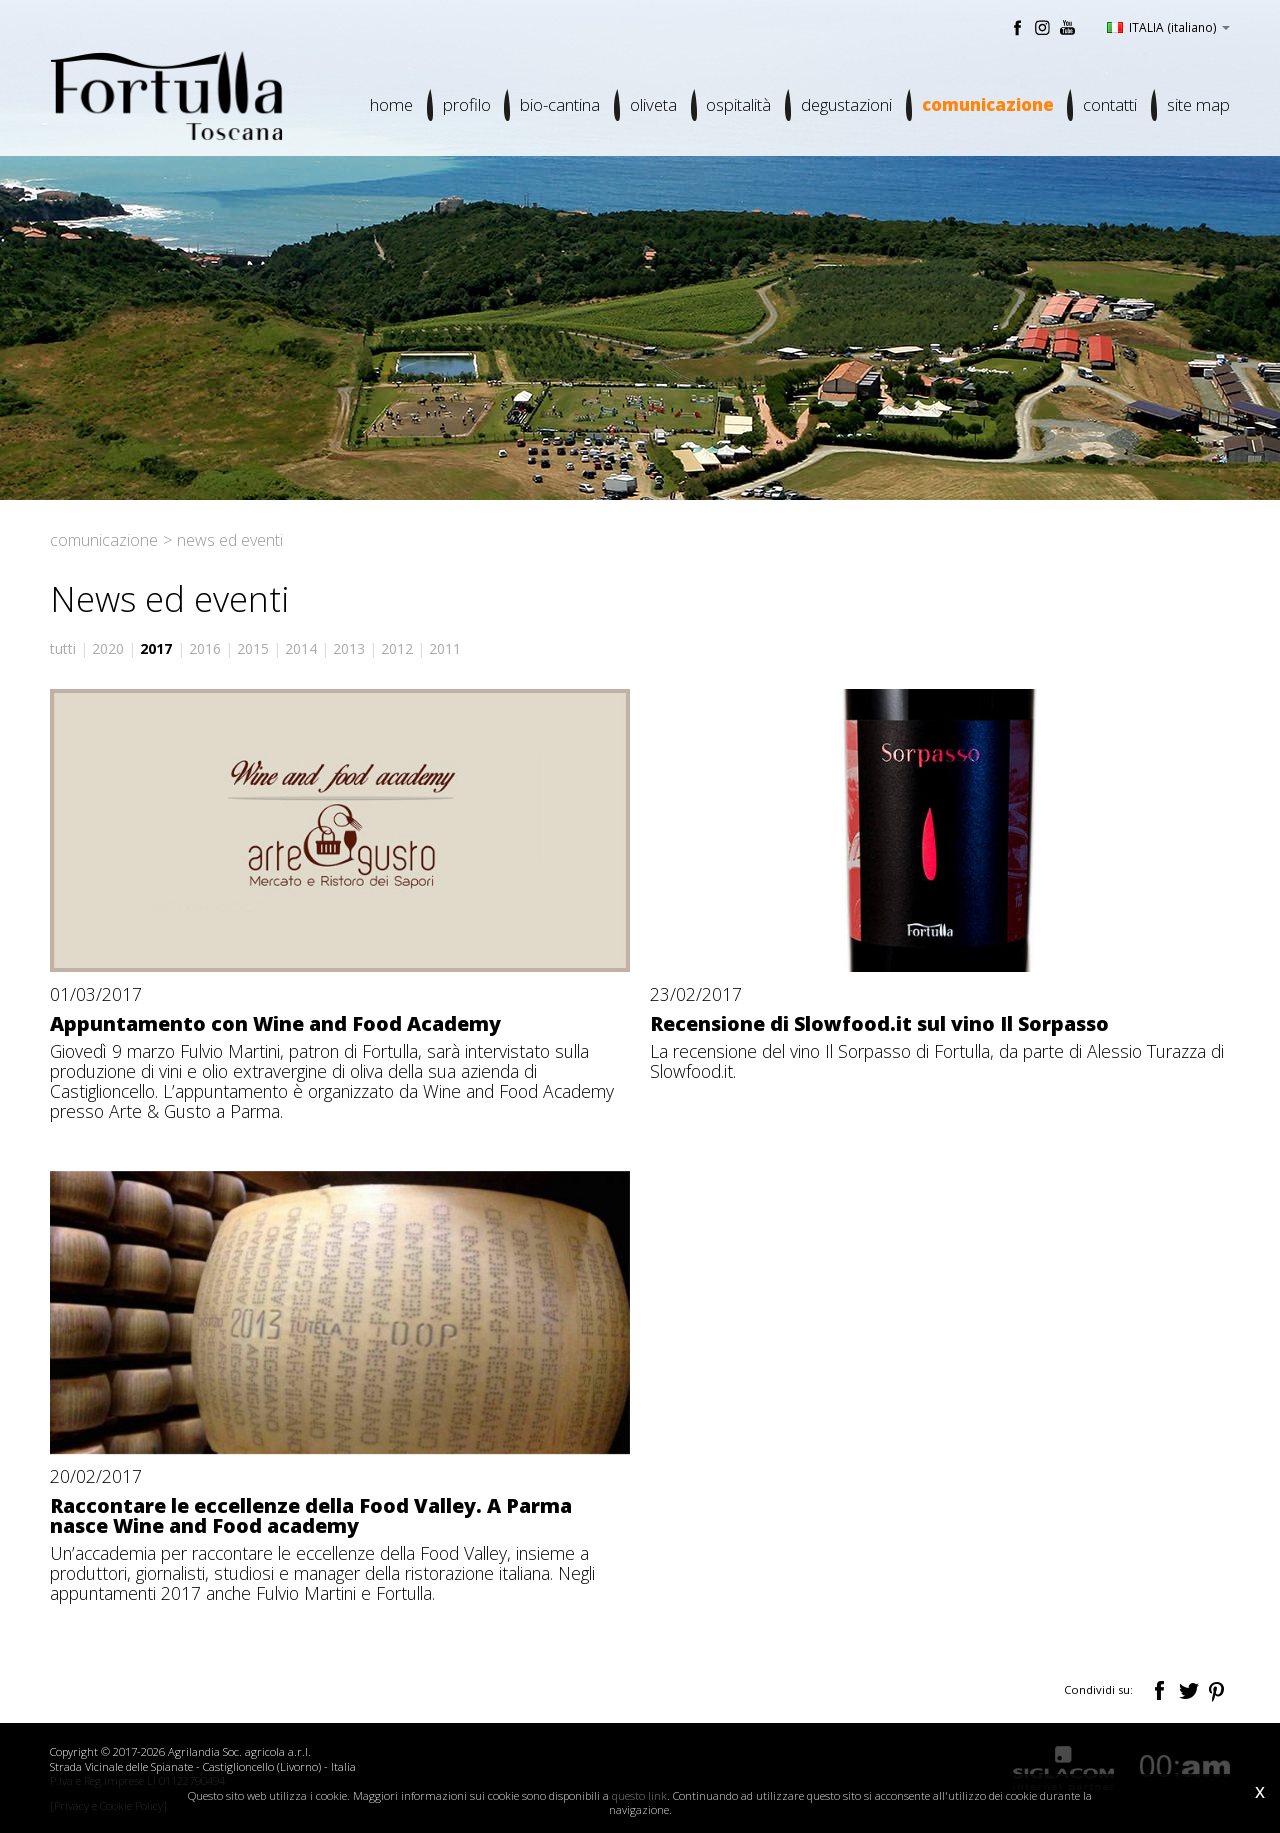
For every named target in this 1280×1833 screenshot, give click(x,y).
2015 (253, 648)
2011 (445, 648)
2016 (205, 648)
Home (388, 105)
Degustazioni (845, 105)
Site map (1198, 105)
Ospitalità (737, 105)
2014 (301, 648)
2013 (349, 648)
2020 (108, 648)
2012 (397, 648)
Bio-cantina (558, 105)
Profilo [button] (464, 105)
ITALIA (1168, 27)
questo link (639, 1795)
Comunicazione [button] (987, 105)
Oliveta (651, 105)
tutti (63, 648)
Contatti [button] (1110, 105)
